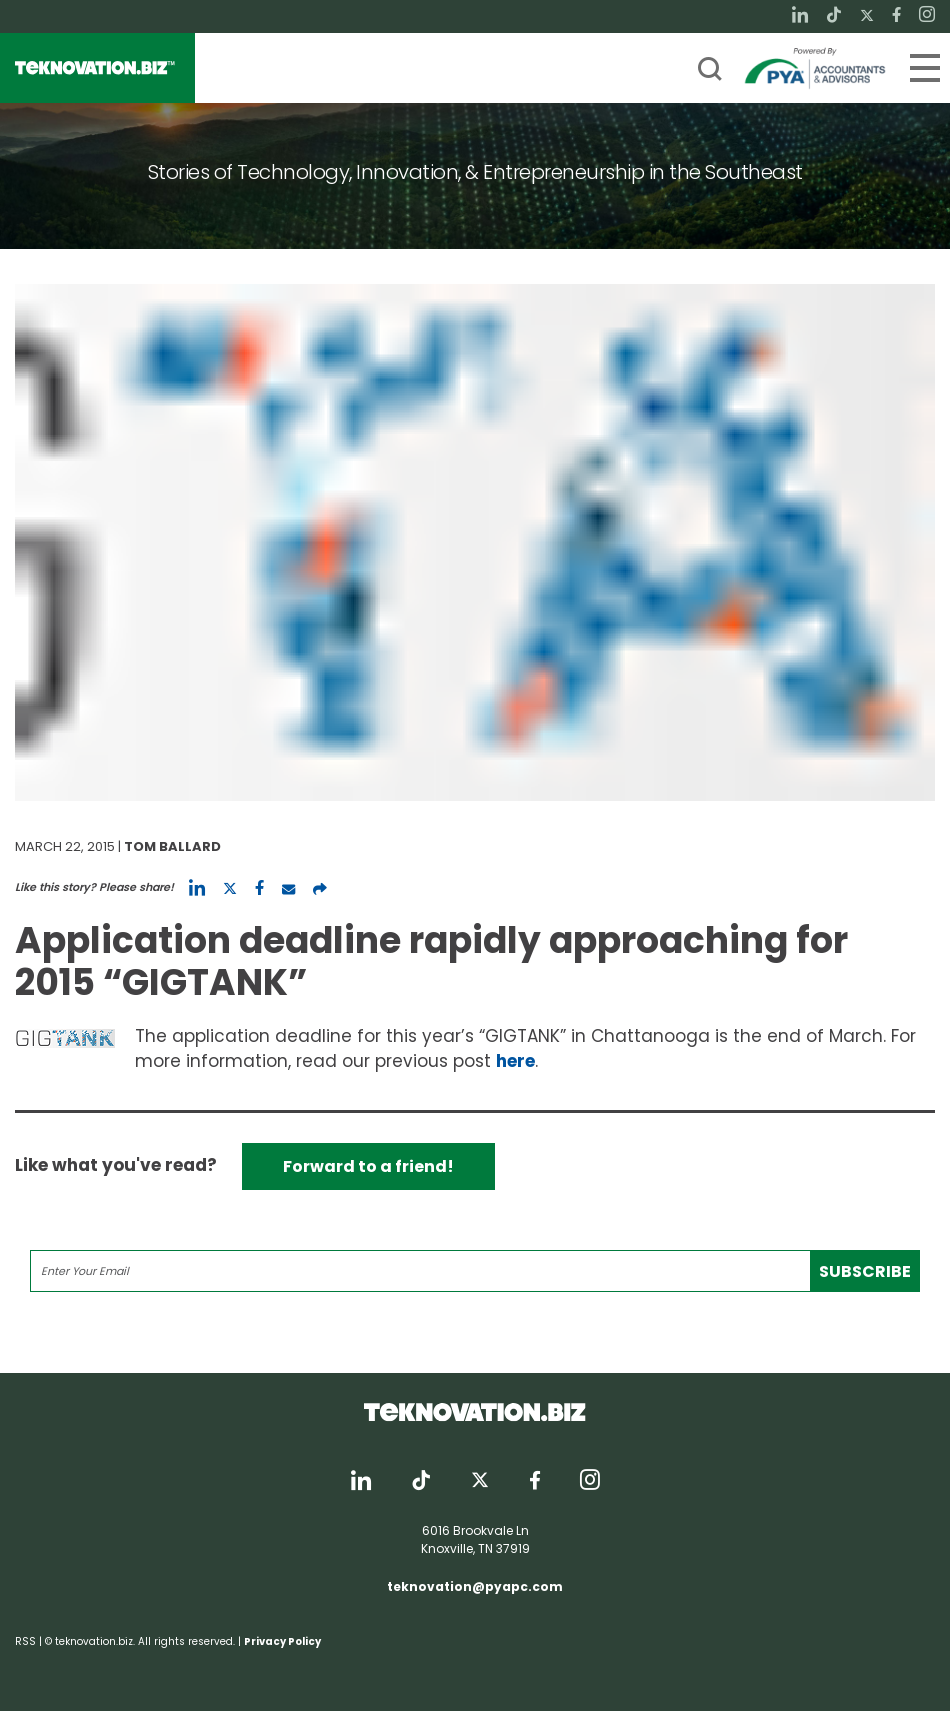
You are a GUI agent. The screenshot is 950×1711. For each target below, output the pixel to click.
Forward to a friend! (368, 1166)
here (515, 1061)
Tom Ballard (172, 846)
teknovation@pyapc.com (475, 1586)
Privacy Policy (282, 1641)
